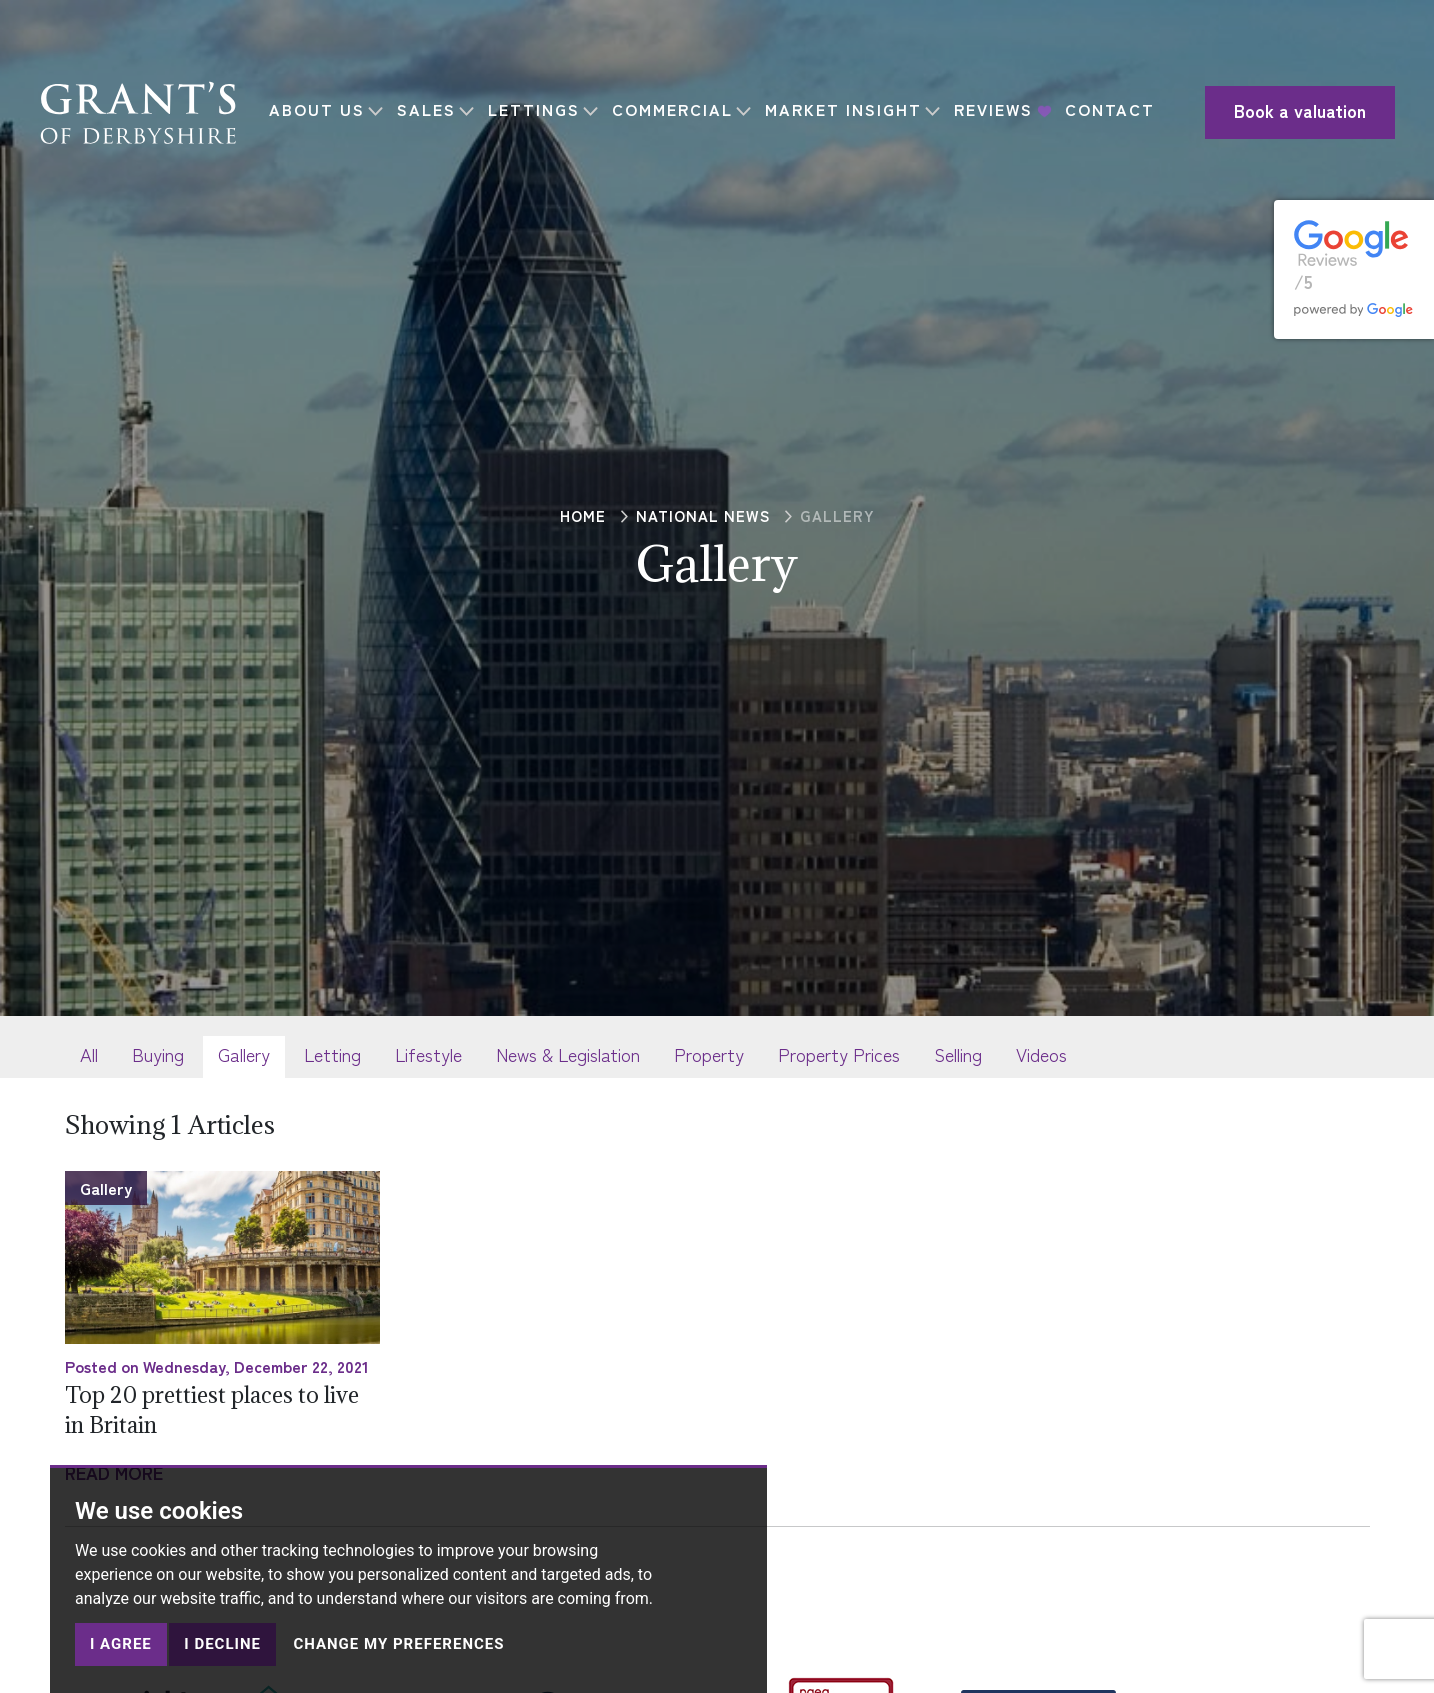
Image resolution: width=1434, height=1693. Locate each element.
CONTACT (325, 126)
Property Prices (839, 1054)
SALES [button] (437, 95)
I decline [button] (222, 1644)
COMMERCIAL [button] (683, 95)
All (89, 1054)
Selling (958, 1054)
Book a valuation (1265, 112)
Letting (332, 1054)
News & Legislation (568, 1054)
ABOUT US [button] (328, 95)
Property (709, 1054)
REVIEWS (1004, 95)
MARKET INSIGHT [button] (854, 95)
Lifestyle (428, 1054)
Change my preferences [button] (398, 1644)
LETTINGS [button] (545, 95)
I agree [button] (121, 1644)
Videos (1041, 1054)
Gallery (244, 1054)
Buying (158, 1054)
